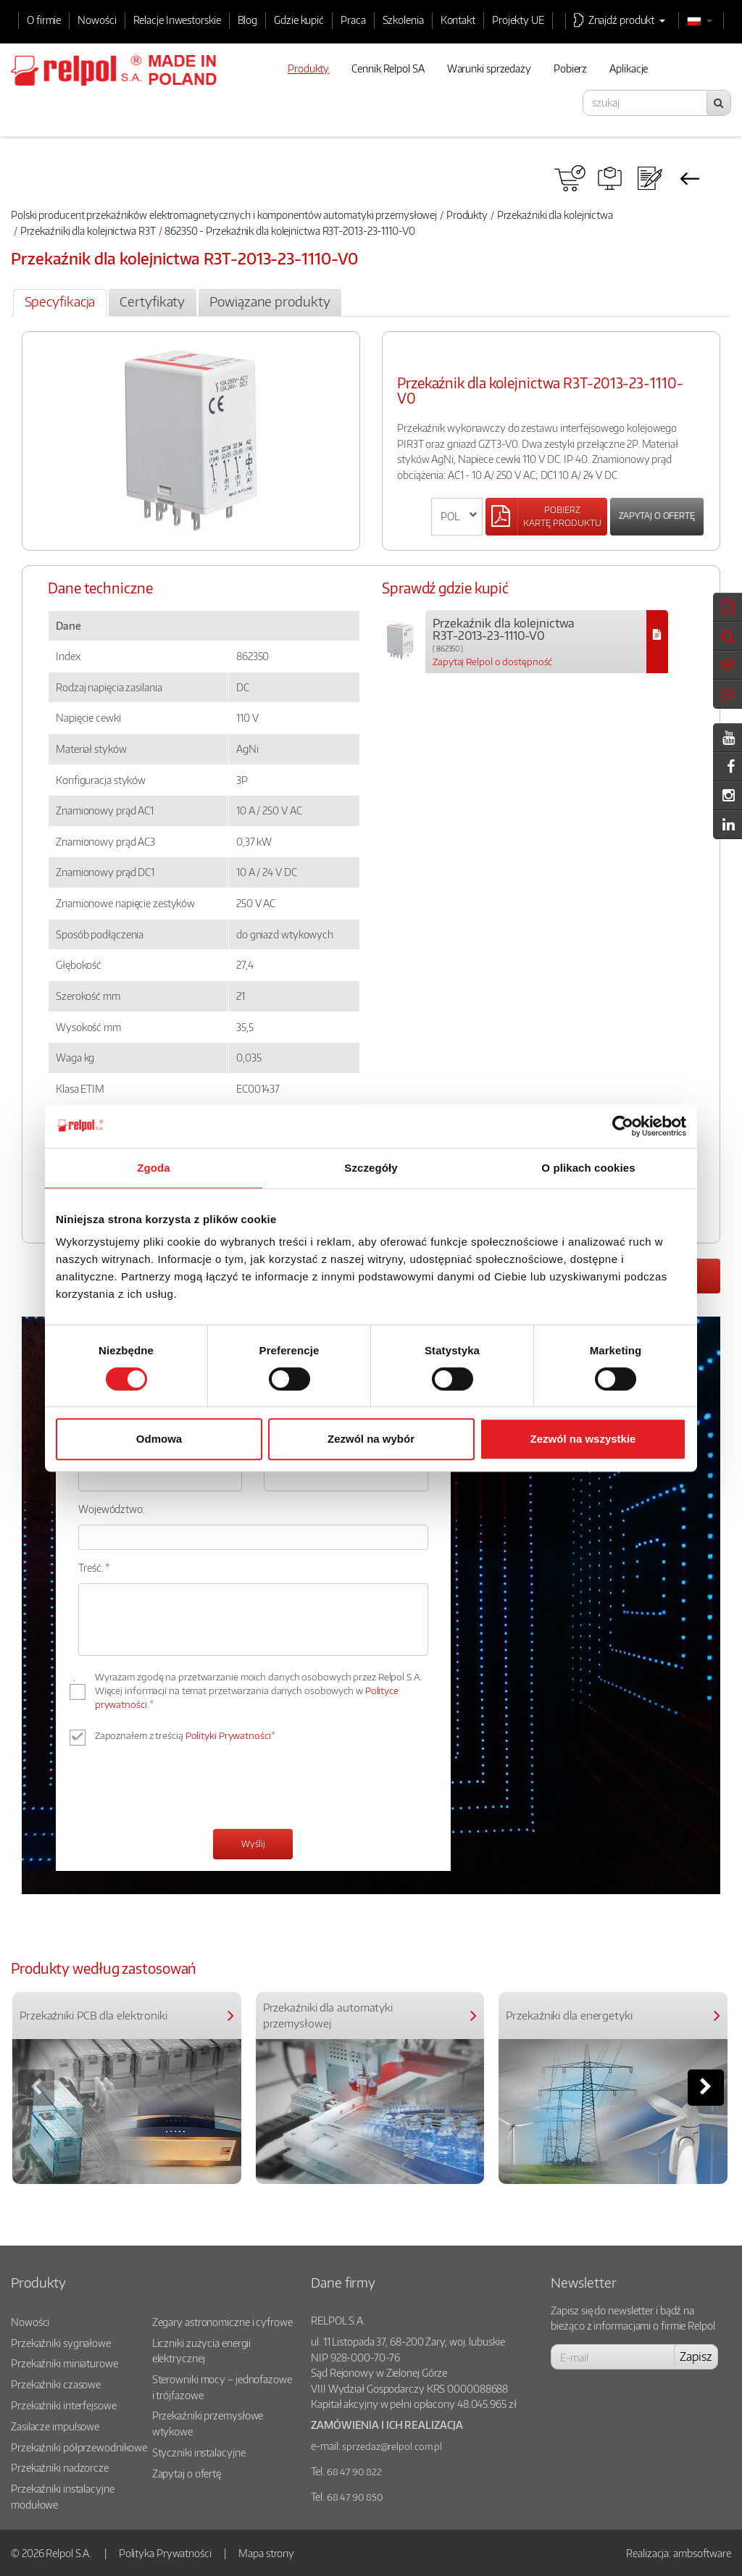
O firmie (44, 19)
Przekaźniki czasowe (56, 2383)
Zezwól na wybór (371, 1439)
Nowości (97, 19)
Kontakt (458, 19)
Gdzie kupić (299, 19)
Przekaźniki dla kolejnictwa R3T (88, 230)
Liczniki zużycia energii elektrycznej (201, 2350)
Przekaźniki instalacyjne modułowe (62, 2496)
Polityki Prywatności (228, 1735)
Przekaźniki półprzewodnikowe (79, 2447)
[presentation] (188, 1789)
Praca (353, 19)
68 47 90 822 (354, 2471)
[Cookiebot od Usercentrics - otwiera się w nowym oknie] (622, 1126)
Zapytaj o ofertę (657, 515)
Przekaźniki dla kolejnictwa (555, 214)
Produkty (467, 214)
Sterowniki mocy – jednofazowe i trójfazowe (222, 2386)
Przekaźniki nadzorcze (60, 2467)
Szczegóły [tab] (370, 1168)
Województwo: (111, 1508)
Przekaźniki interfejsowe (64, 2405)
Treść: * (94, 1567)
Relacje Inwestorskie (177, 19)
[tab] (60, 303)
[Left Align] (546, 516)
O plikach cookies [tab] (588, 1168)
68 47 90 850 (355, 2497)
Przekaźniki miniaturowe (64, 2362)
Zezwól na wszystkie (583, 1439)
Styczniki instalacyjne (199, 2452)
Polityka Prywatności (165, 2552)
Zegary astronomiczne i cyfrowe (222, 2321)
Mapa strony (266, 2552)
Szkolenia (403, 19)
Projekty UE (518, 19)
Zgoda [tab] (153, 1168)
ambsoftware (702, 2552)
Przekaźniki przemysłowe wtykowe (208, 2423)
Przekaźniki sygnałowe (61, 2342)
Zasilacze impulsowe (55, 2426)
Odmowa (159, 1439)
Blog (248, 19)
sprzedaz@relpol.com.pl (392, 2446)
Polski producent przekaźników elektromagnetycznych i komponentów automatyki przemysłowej (224, 214)
